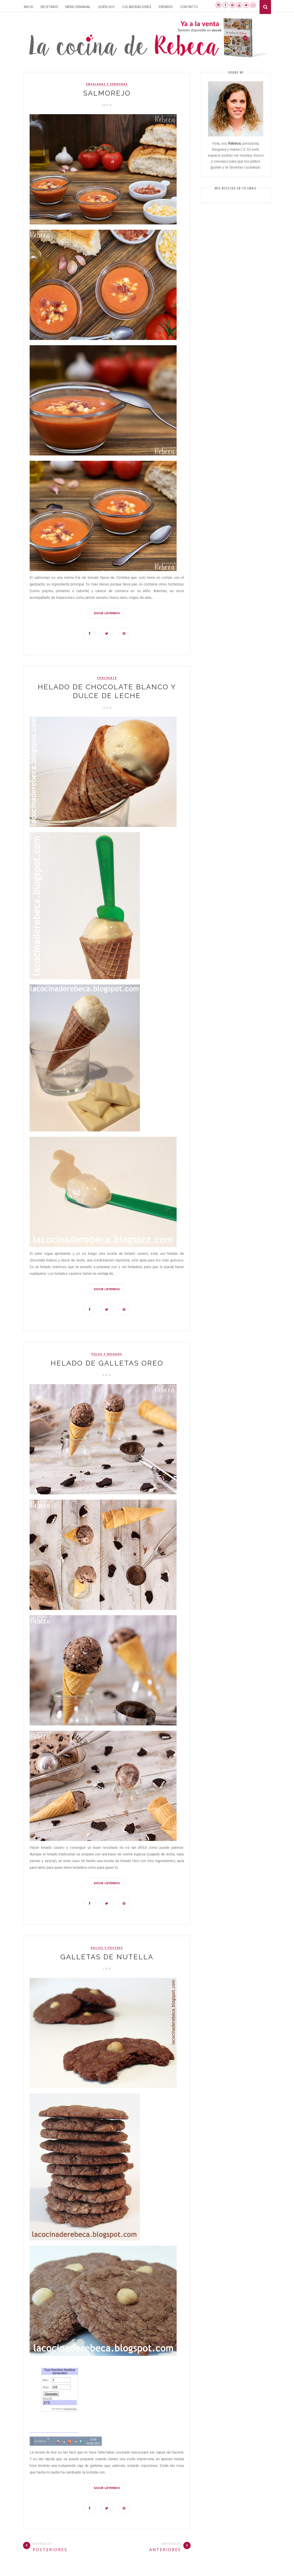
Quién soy (106, 7)
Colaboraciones (136, 7)
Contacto (189, 7)
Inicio (28, 7)
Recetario (49, 7)
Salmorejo (107, 93)
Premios (166, 7)
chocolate (107, 678)
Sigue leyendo (107, 613)
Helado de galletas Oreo (107, 1363)
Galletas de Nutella (106, 1957)
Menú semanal (78, 7)
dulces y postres (107, 1948)
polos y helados (106, 1354)
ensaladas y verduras (107, 84)
